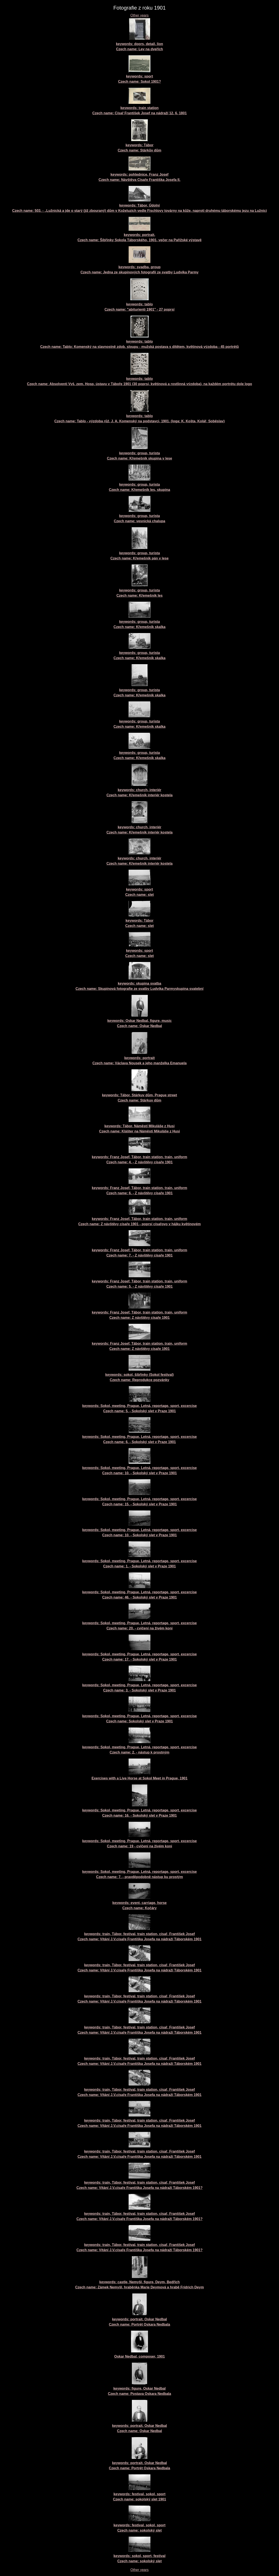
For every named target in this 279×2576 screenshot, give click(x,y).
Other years (139, 15)
